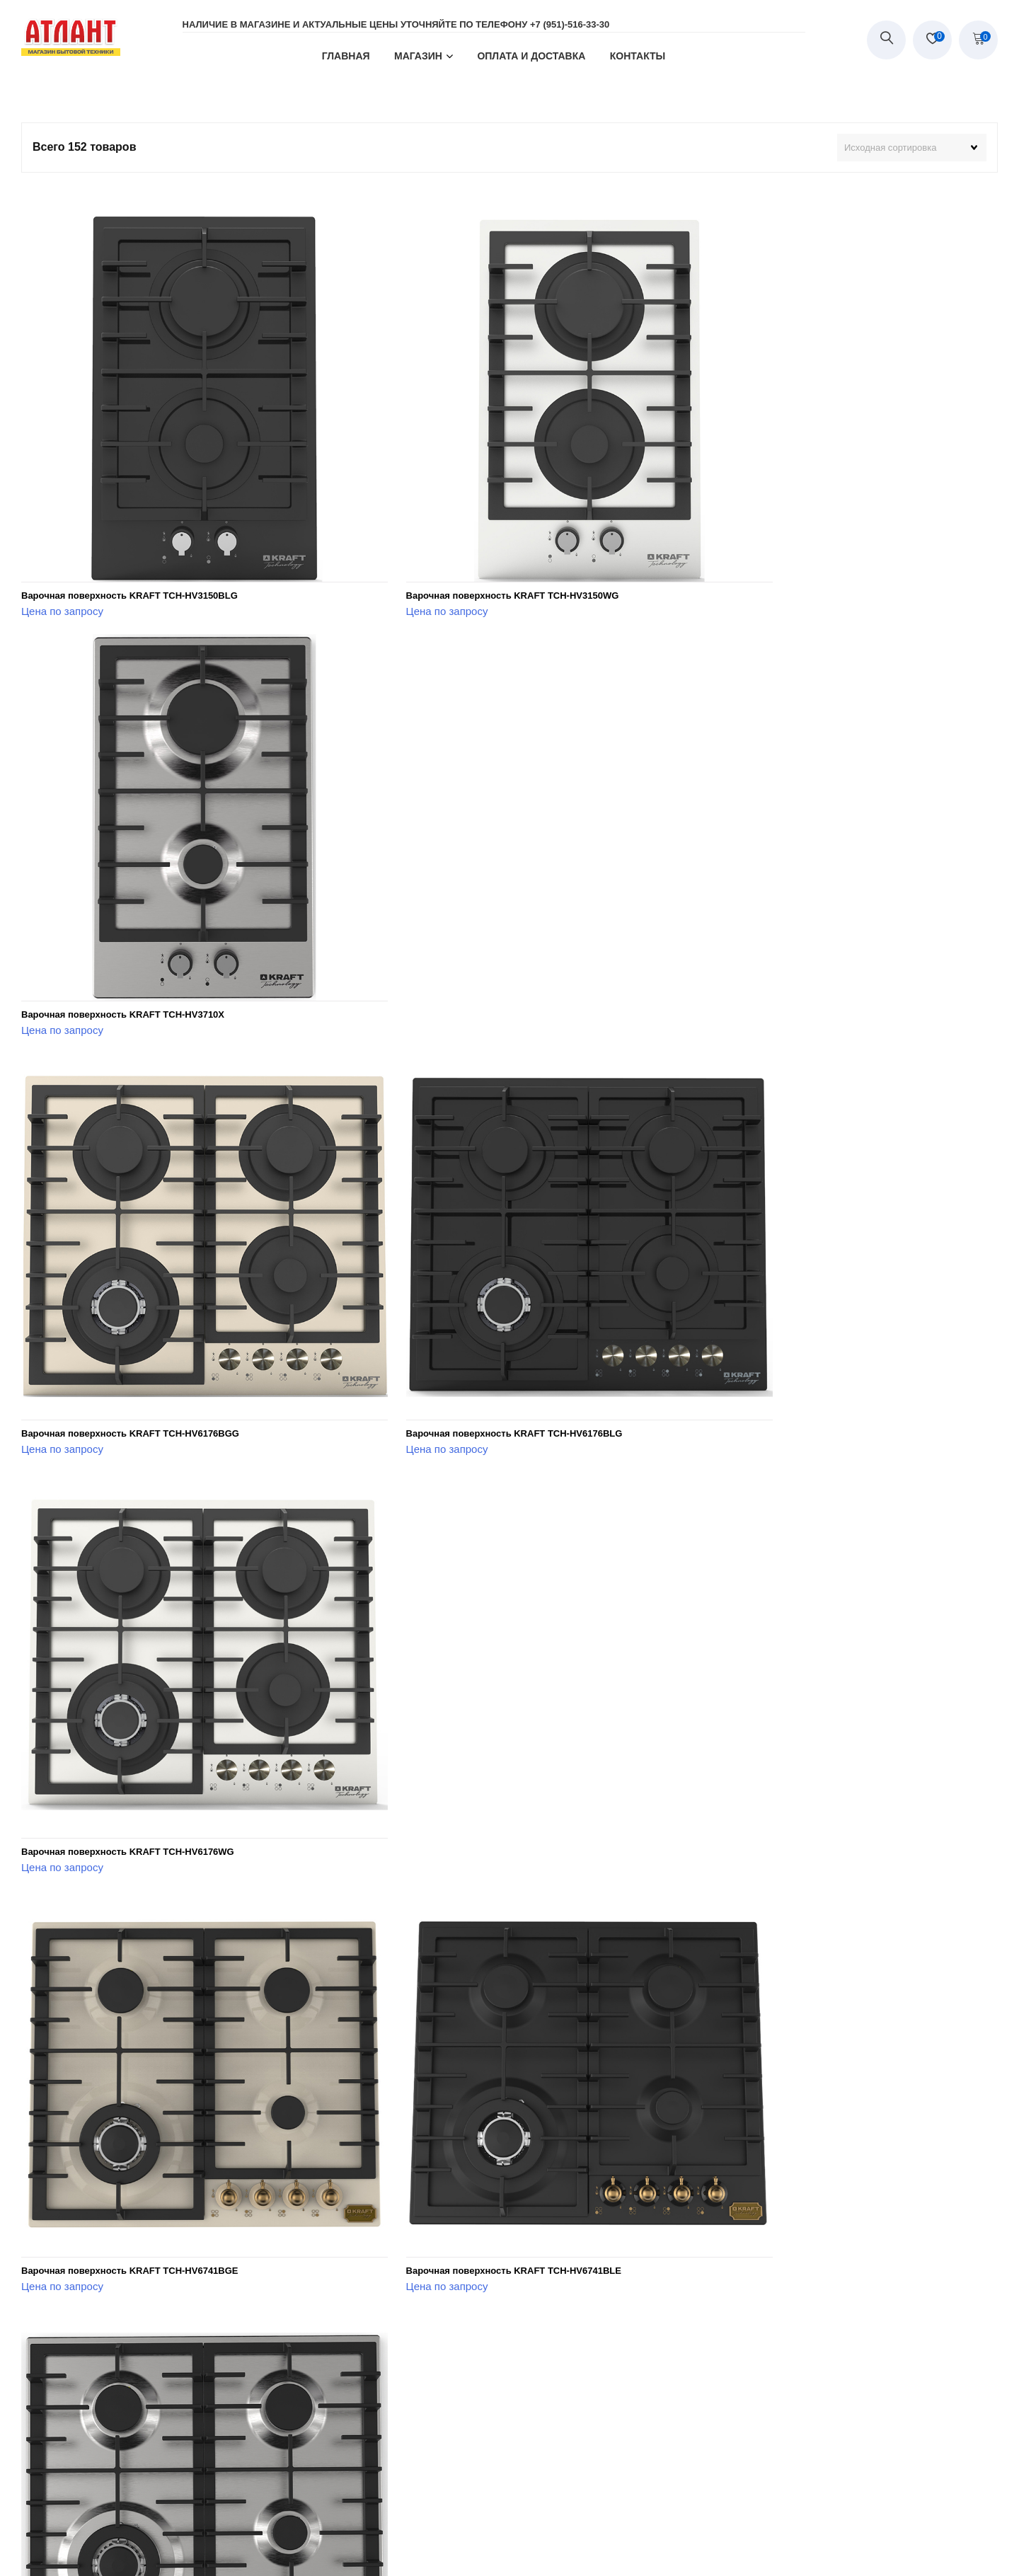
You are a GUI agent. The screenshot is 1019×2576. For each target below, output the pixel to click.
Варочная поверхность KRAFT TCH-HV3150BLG (129, 541)
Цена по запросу (62, 557)
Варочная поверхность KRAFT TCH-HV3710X (786, 541)
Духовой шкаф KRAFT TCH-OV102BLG (439, 1635)
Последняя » (621, 2422)
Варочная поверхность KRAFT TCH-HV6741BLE (460, 1270)
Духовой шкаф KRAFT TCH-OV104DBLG (775, 1999)
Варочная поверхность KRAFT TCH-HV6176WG (791, 906)
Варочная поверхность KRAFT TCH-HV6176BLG (461, 906)
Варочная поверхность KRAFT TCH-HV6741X (786, 1270)
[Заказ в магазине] (911, 148)
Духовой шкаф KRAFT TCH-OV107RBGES (778, 2364)
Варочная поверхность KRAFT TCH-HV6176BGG (130, 906)
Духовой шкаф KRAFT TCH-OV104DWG (109, 2364)
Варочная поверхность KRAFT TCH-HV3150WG (459, 541)
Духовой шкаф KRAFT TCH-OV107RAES (443, 2364)
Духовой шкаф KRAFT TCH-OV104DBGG (444, 1999)
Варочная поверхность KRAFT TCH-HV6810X (122, 1635)
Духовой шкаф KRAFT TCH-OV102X (101, 1999)
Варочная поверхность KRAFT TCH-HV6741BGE (129, 1270)
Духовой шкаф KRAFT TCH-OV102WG (770, 1635)
